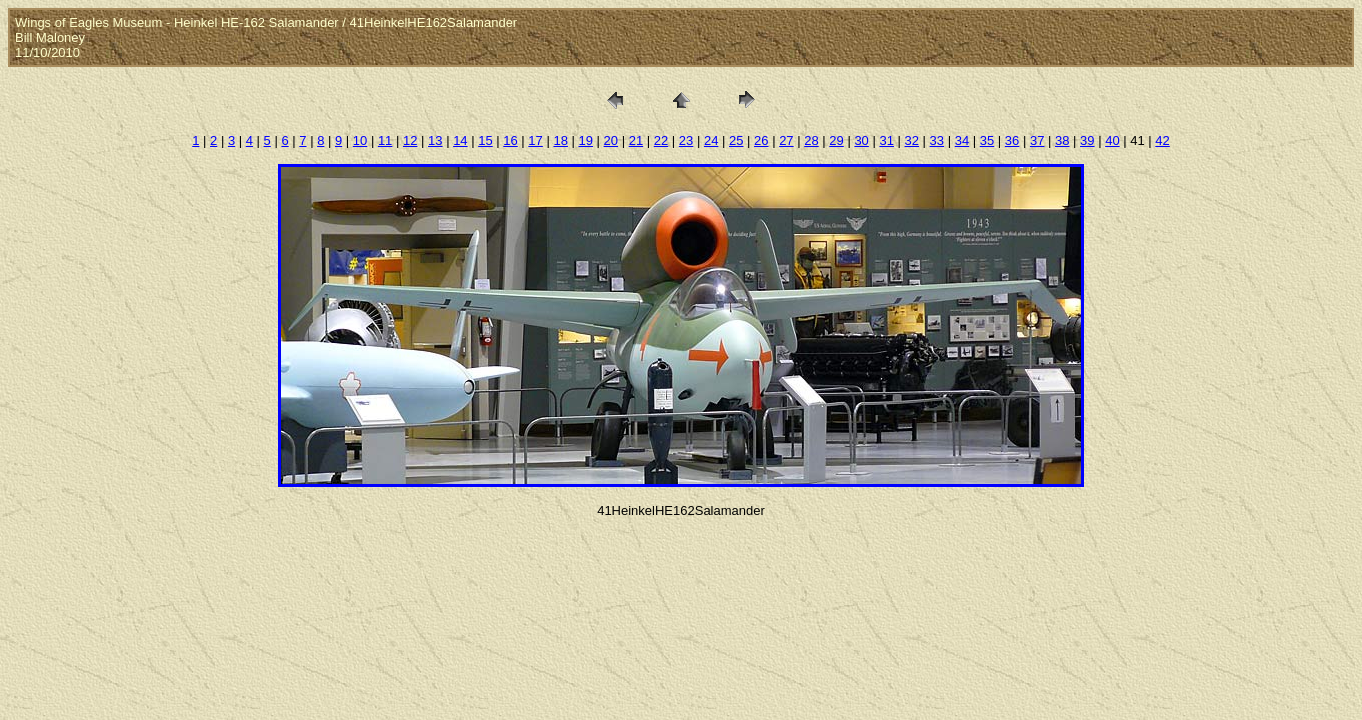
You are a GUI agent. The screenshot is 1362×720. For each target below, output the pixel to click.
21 (636, 140)
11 (385, 140)
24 (711, 140)
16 (510, 140)
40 (1112, 140)
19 (586, 140)
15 (485, 140)
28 (811, 140)
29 (836, 140)
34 (962, 140)
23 (686, 140)
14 (460, 140)
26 (761, 140)
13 (435, 140)
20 (611, 140)
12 (410, 140)
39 (1087, 140)
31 (886, 140)
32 (912, 140)
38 (1062, 140)
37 (1037, 140)
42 (1162, 140)
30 (861, 140)
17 (535, 140)
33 (937, 140)
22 (661, 140)
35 (987, 140)
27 (786, 140)
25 (736, 140)
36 (1012, 140)
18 (560, 140)
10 (360, 140)
